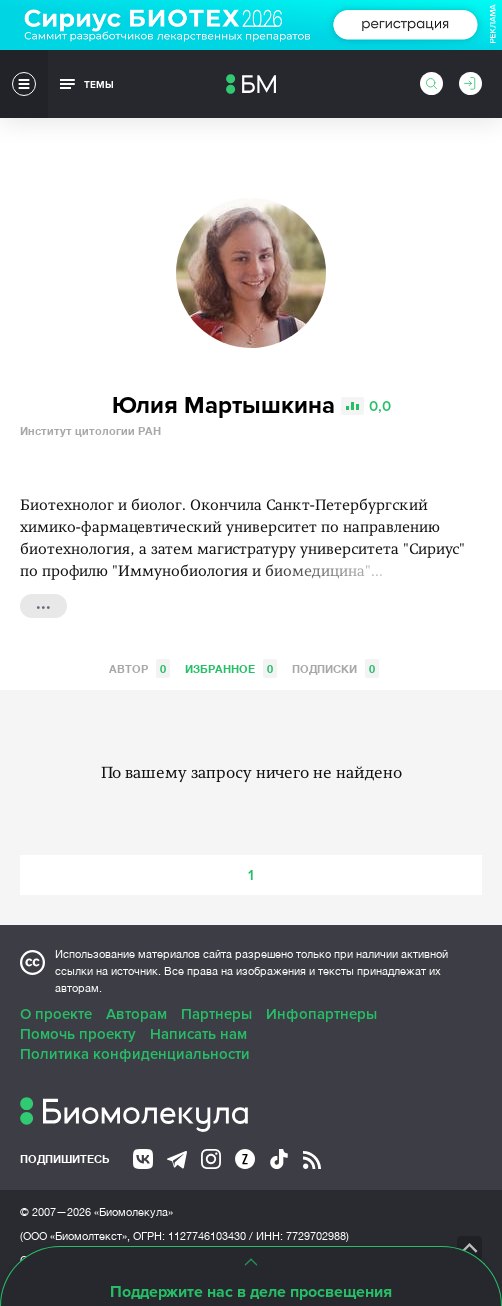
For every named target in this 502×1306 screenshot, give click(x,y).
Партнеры (216, 1014)
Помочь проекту (78, 1034)
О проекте (56, 1014)
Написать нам (198, 1034)
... (43, 604)
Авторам (136, 1014)
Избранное (231, 668)
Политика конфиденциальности (135, 1054)
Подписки (335, 668)
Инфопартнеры (321, 1014)
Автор (139, 668)
